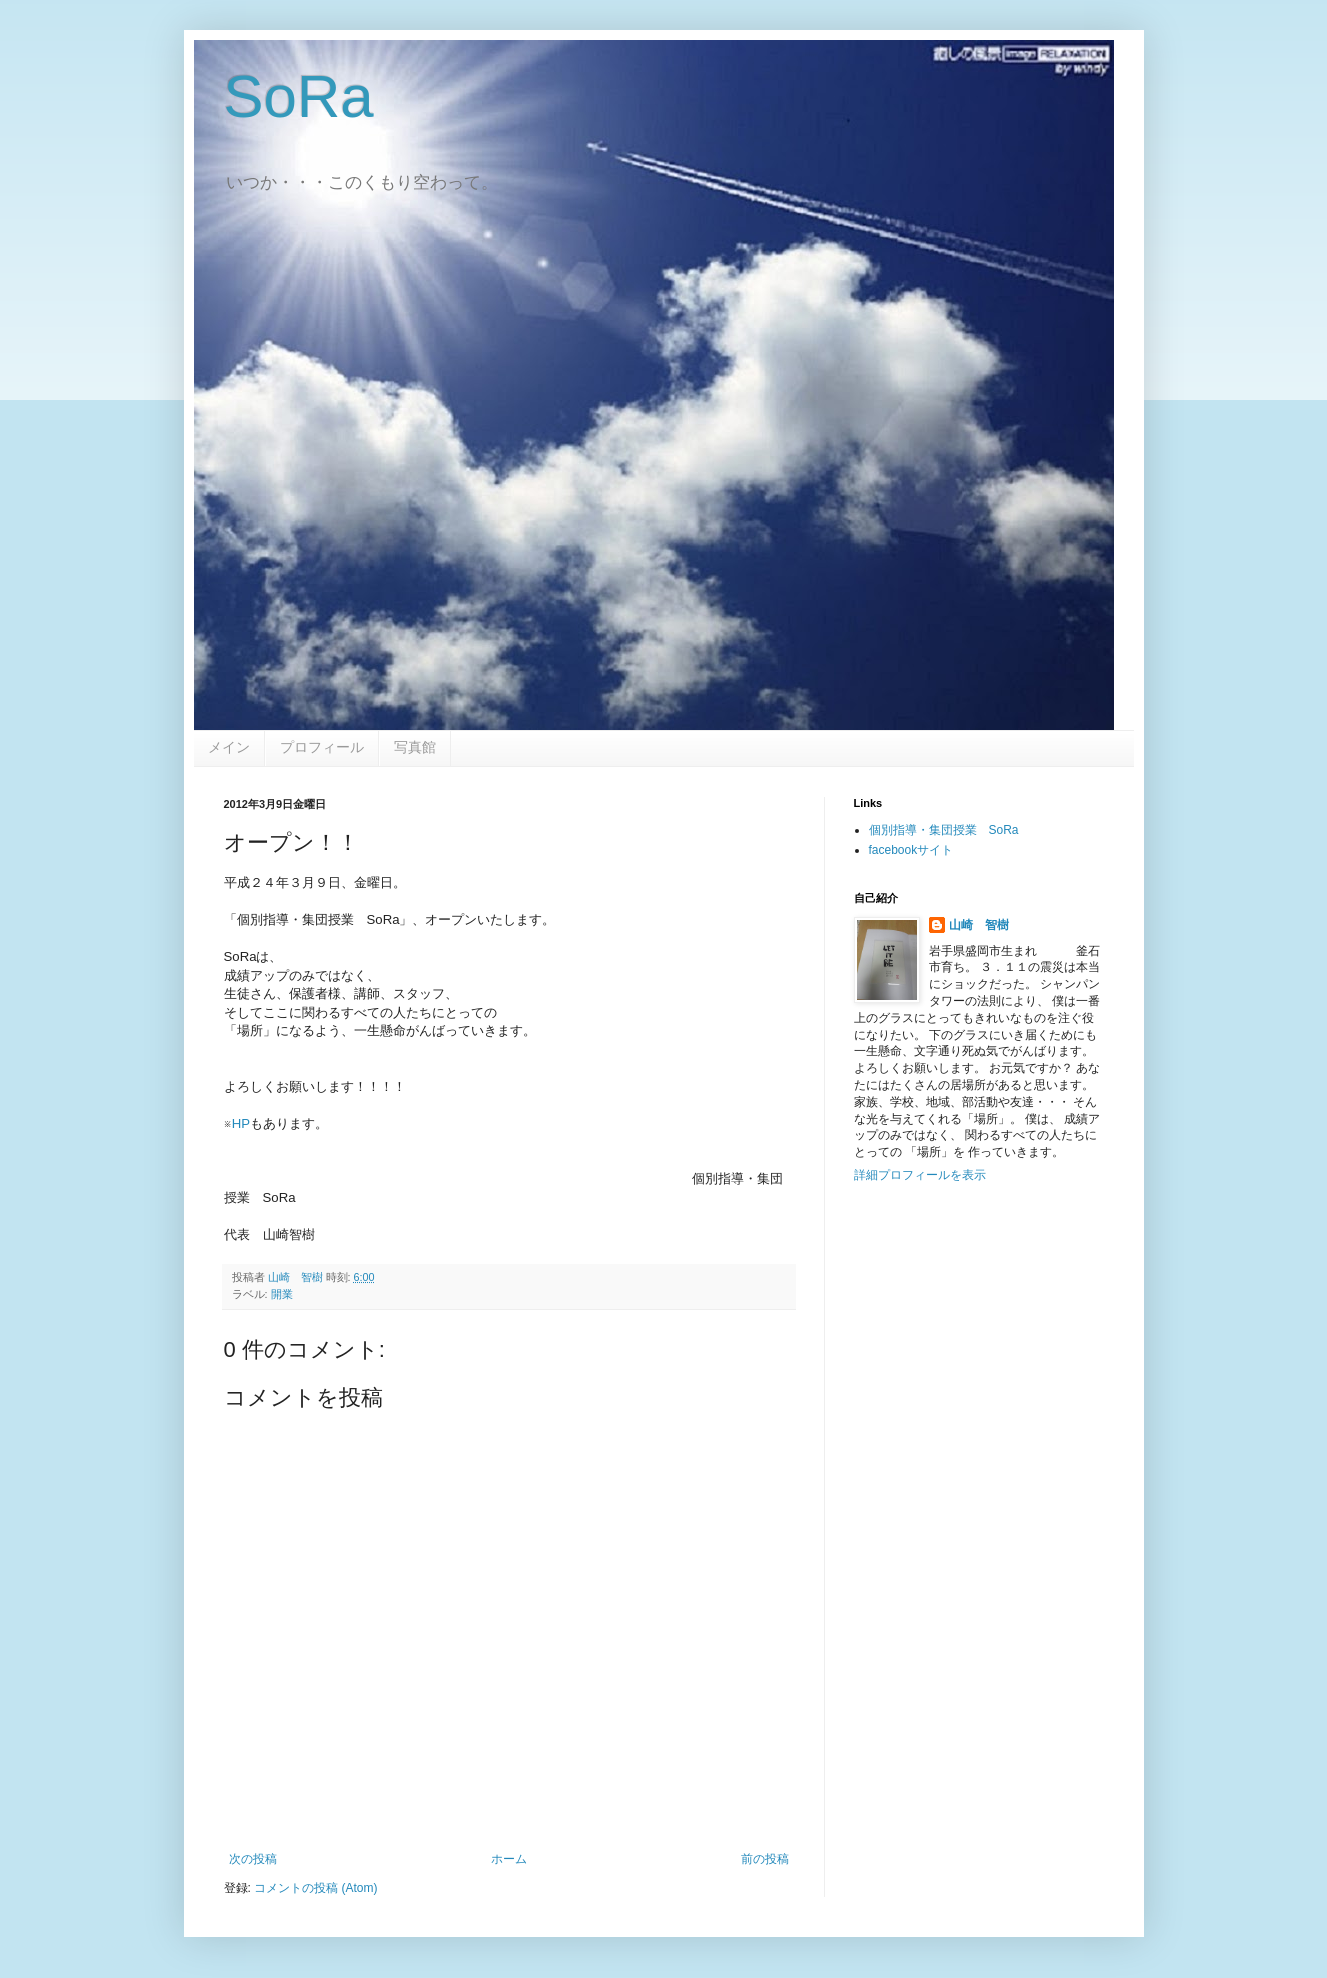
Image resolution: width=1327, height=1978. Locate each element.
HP (241, 1123)
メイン (229, 747)
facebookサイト (911, 850)
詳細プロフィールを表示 (920, 1175)
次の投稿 (253, 1859)
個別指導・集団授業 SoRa (944, 830)
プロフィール (322, 747)
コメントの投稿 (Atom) (315, 1888)
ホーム (509, 1859)
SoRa (299, 96)
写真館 (415, 747)
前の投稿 (765, 1859)
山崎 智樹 (979, 925)
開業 (282, 1294)
